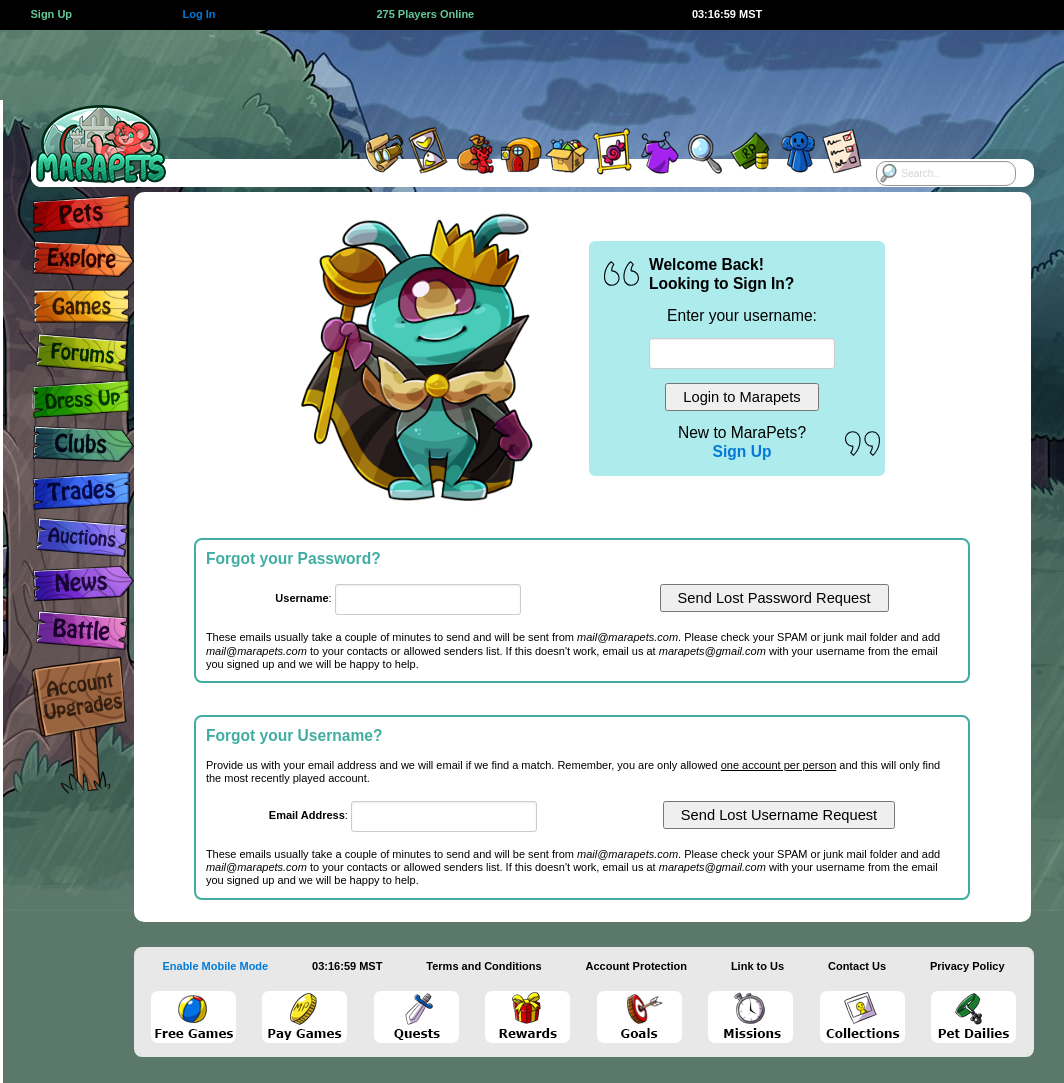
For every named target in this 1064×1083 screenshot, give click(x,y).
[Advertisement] (510, 75)
